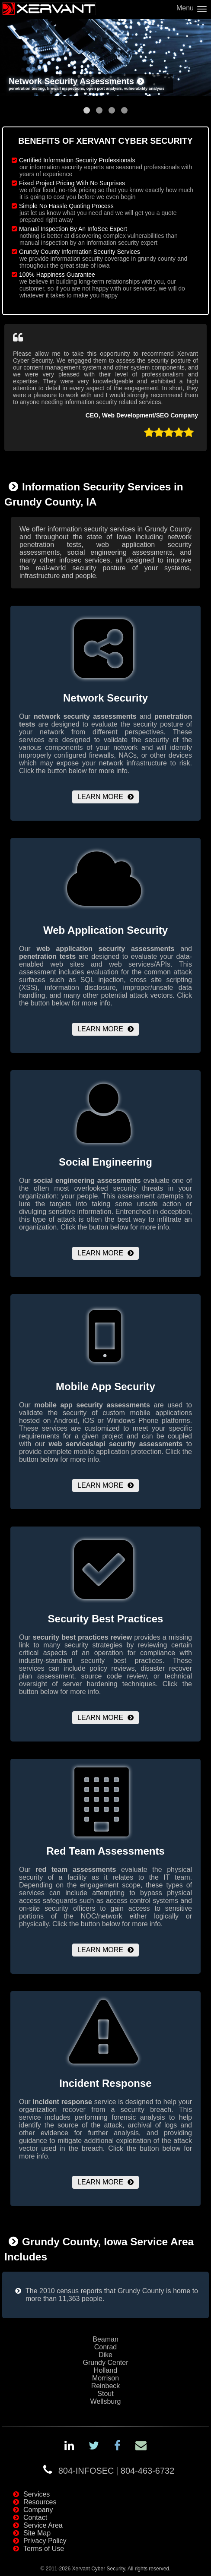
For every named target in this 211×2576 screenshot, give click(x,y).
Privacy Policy (45, 2540)
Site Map (37, 2533)
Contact (35, 2517)
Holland (105, 2370)
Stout (105, 2393)
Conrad (105, 2347)
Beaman (105, 2339)
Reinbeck (105, 2386)
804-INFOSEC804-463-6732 (116, 2470)
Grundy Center (105, 2362)
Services (36, 2494)
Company (38, 2509)
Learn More (100, 796)
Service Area (43, 2525)
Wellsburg (105, 2401)
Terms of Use (43, 2548)
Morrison (105, 2378)
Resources (39, 2502)
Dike (105, 2354)
